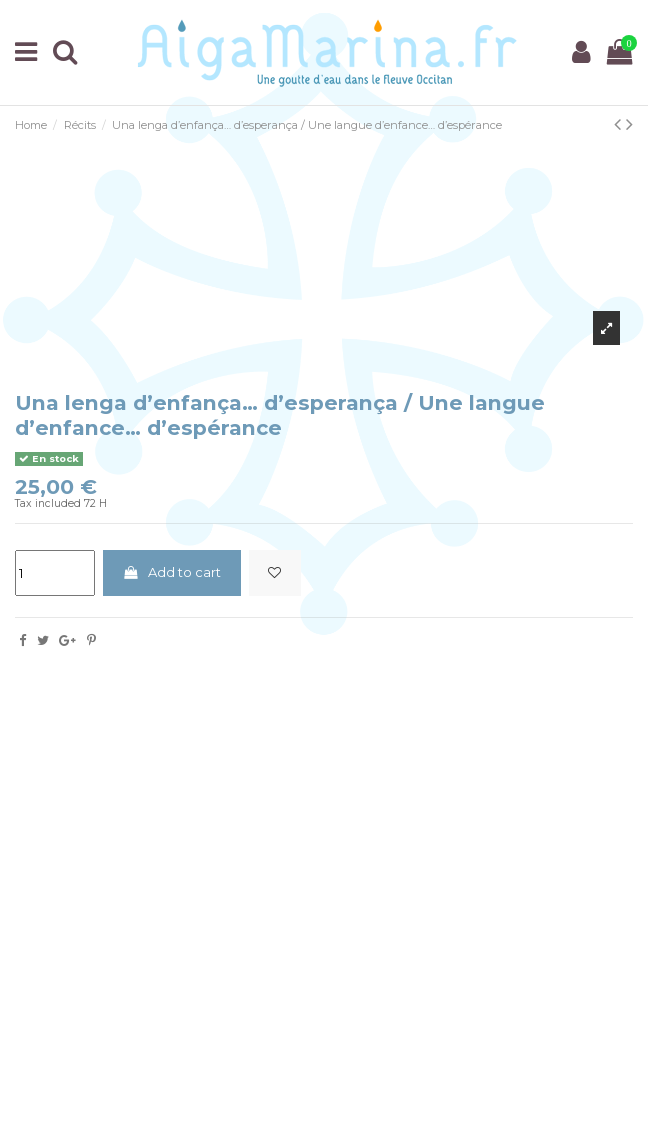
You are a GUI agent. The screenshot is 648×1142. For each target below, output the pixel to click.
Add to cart (171, 572)
